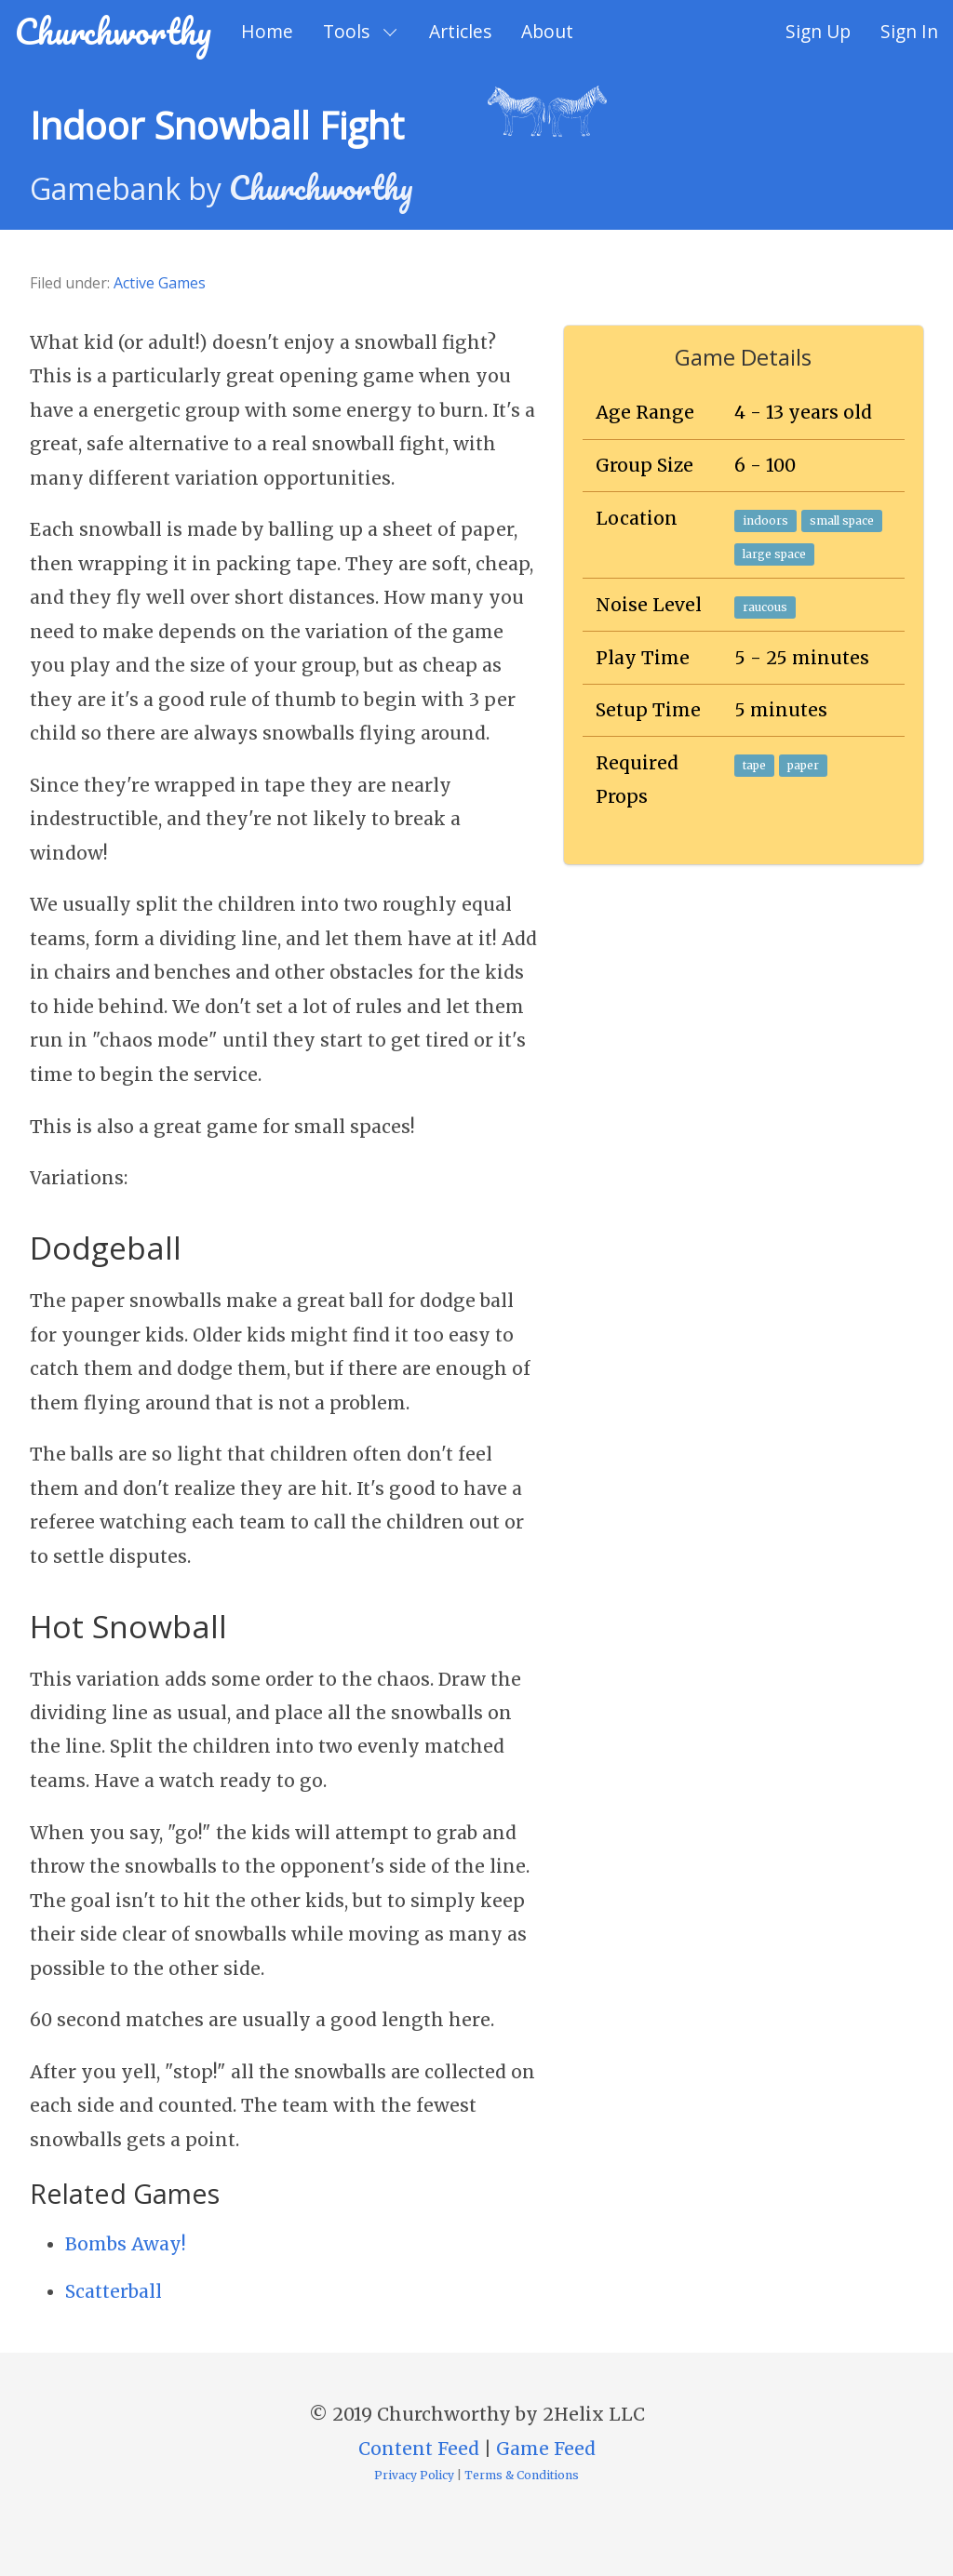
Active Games (160, 283)
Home (267, 31)
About (547, 31)
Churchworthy (113, 31)
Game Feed (546, 2448)
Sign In (909, 31)
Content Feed (418, 2448)
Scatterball (113, 2291)
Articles (460, 31)
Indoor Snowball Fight (217, 125)
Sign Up (818, 31)
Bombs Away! (125, 2244)
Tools (346, 31)
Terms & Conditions (521, 2475)
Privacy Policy (414, 2475)
